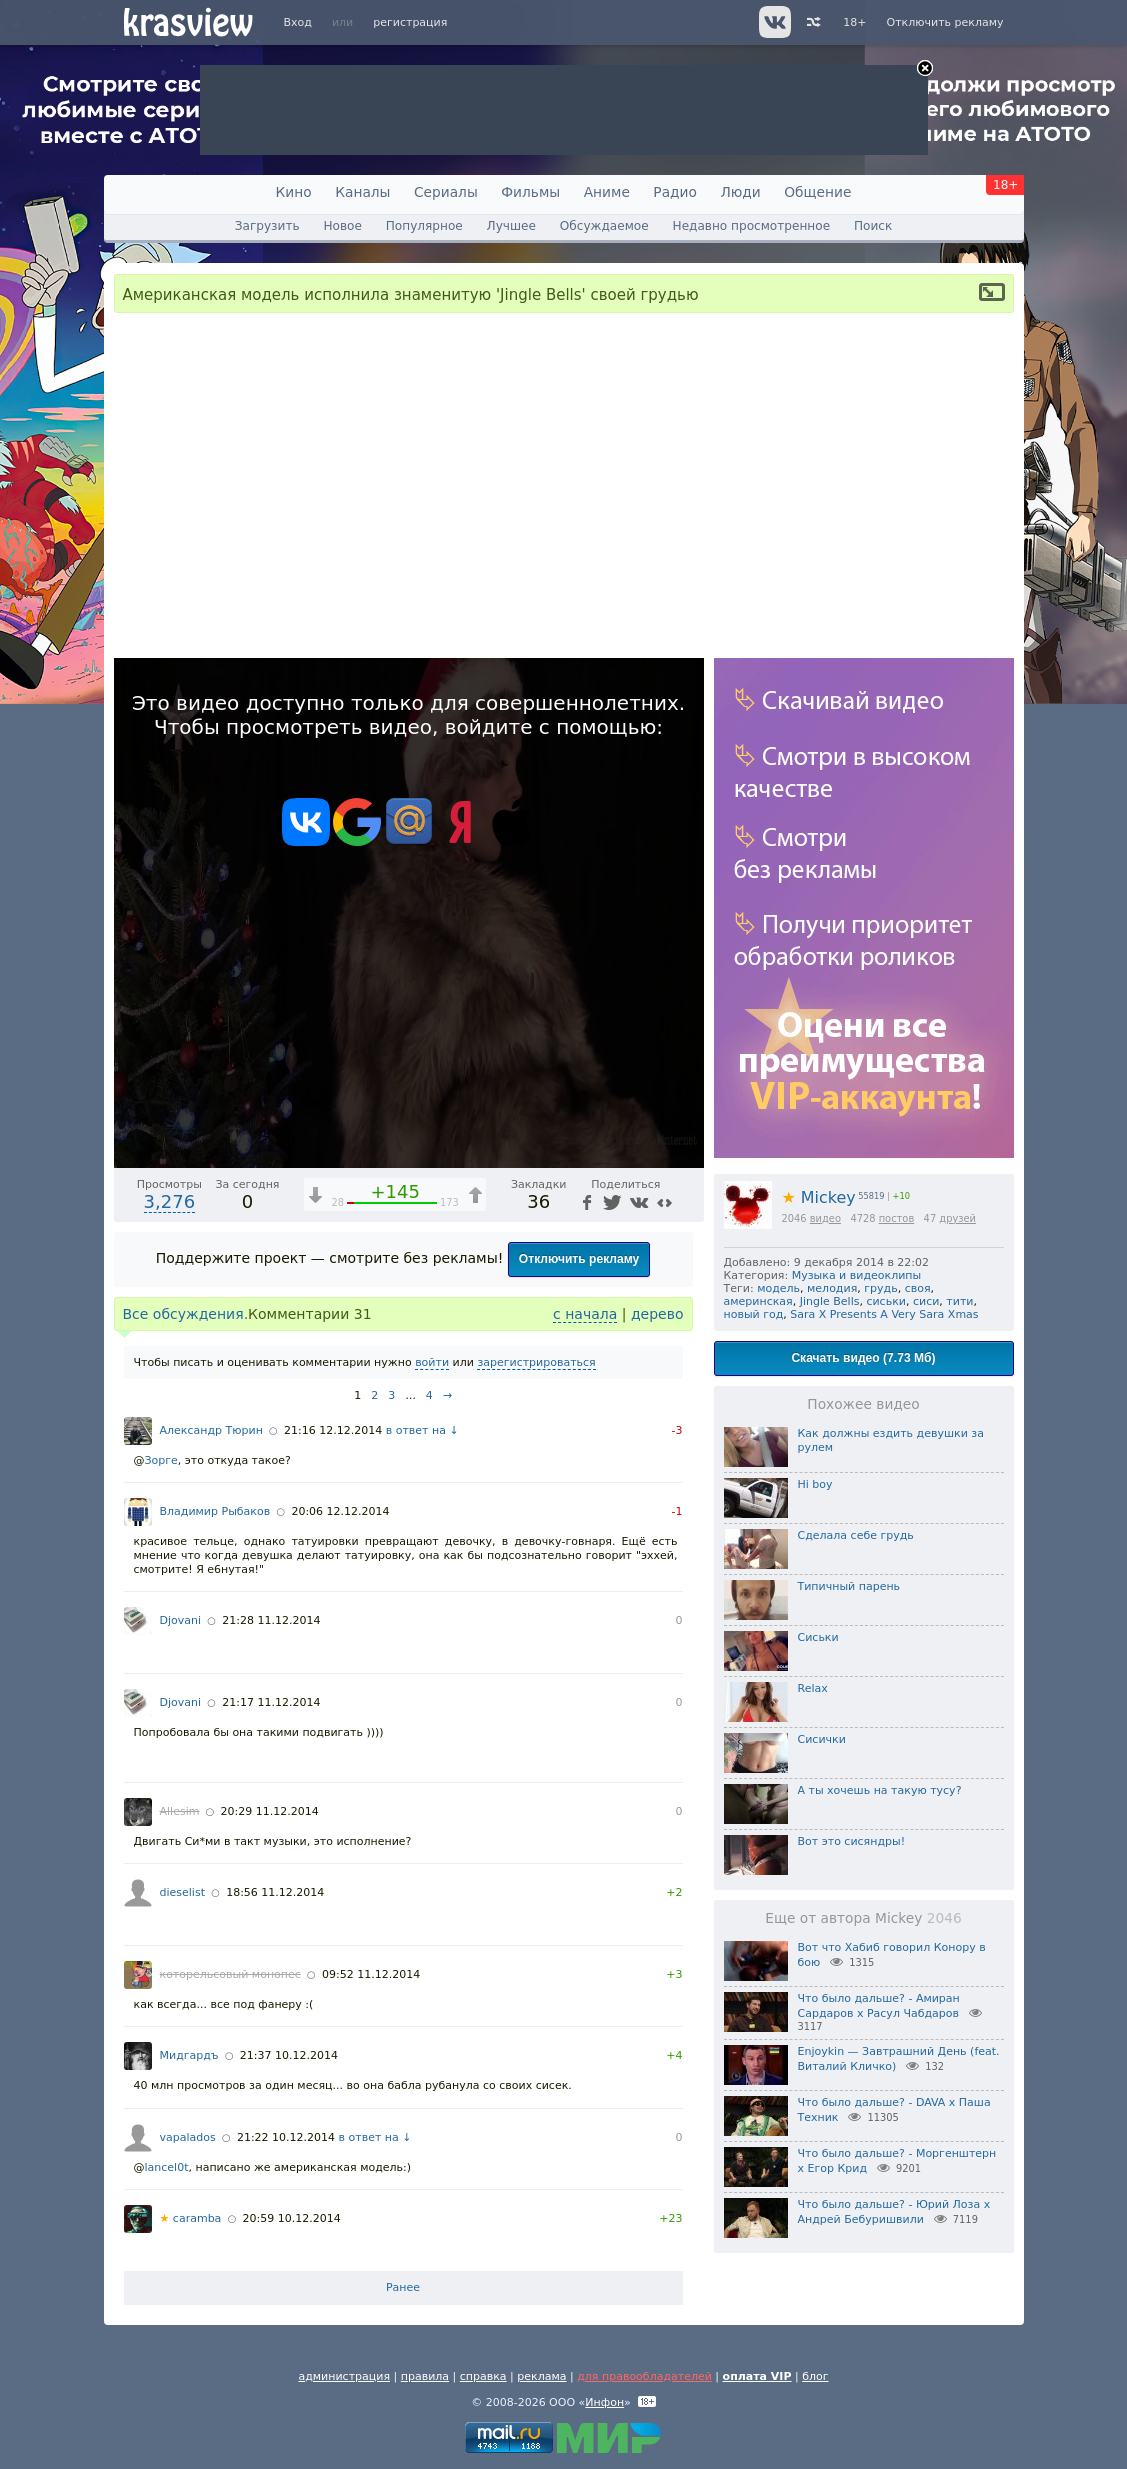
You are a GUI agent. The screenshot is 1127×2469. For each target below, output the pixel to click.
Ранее (403, 2287)
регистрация (410, 22)
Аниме (607, 192)
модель (778, 1288)
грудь (880, 1288)
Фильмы (530, 192)
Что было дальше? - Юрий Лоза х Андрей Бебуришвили (894, 2212)
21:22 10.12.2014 (286, 2137)
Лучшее (511, 226)
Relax (813, 1688)
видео (825, 1218)
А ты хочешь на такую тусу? (880, 1790)
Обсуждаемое (604, 226)
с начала (585, 1314)
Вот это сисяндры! (852, 1841)
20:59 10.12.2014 (292, 2218)
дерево (657, 1314)
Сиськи (818, 1637)
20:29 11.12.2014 (270, 1811)
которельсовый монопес (230, 1974)
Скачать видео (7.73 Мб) (863, 1358)
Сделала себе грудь (856, 1535)
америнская (758, 1301)
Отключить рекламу (944, 22)
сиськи (886, 1301)
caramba (191, 2218)
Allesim (180, 1811)
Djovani (181, 1620)
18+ (854, 22)
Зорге (161, 1460)
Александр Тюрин (211, 1430)
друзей (957, 1218)
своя (918, 1288)
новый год (754, 1314)
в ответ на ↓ (422, 1430)
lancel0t (167, 2167)
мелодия (832, 1288)
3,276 (170, 1201)
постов (897, 1218)
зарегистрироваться (536, 1362)
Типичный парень (849, 1586)
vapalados (188, 2137)
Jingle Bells (830, 1301)
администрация (344, 2376)
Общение (817, 192)
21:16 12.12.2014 (333, 1430)
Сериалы (446, 192)
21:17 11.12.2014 (271, 1702)
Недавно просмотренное (752, 226)
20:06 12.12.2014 (340, 1511)
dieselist (182, 1892)
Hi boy (815, 1484)
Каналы (362, 192)
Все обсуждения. (186, 1314)
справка (483, 2376)
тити (959, 1301)
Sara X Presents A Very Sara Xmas (884, 1314)
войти (432, 1362)
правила (425, 2376)
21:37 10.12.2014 (289, 2055)
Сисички (822, 1739)
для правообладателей (644, 2376)
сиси (926, 1301)
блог (815, 2376)
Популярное (424, 226)
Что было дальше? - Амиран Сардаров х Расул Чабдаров (879, 2006)
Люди (740, 192)
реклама (541, 2376)
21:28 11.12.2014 (271, 1620)
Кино (294, 192)
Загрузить (267, 226)
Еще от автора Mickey (863, 1918)
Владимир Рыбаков (215, 1511)
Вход (298, 22)
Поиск (873, 226)
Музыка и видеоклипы (857, 1275)
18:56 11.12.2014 (275, 1892)
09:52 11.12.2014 (371, 1974)
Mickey (819, 1197)
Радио (675, 192)
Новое (342, 226)
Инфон (604, 2402)
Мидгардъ (189, 2055)
